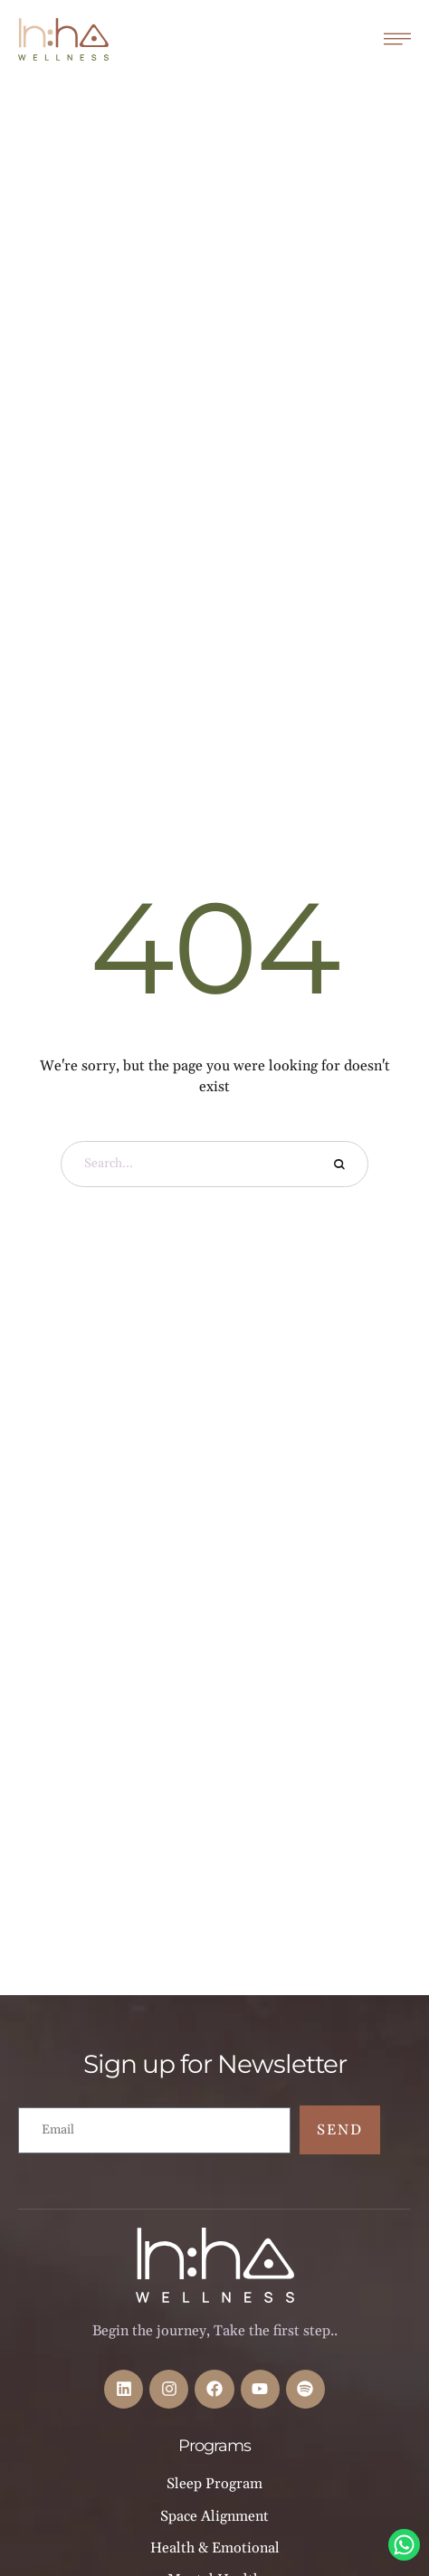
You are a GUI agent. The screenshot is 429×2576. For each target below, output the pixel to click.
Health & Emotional (215, 2548)
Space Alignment (214, 2516)
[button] (379, 2494)
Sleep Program (214, 2484)
